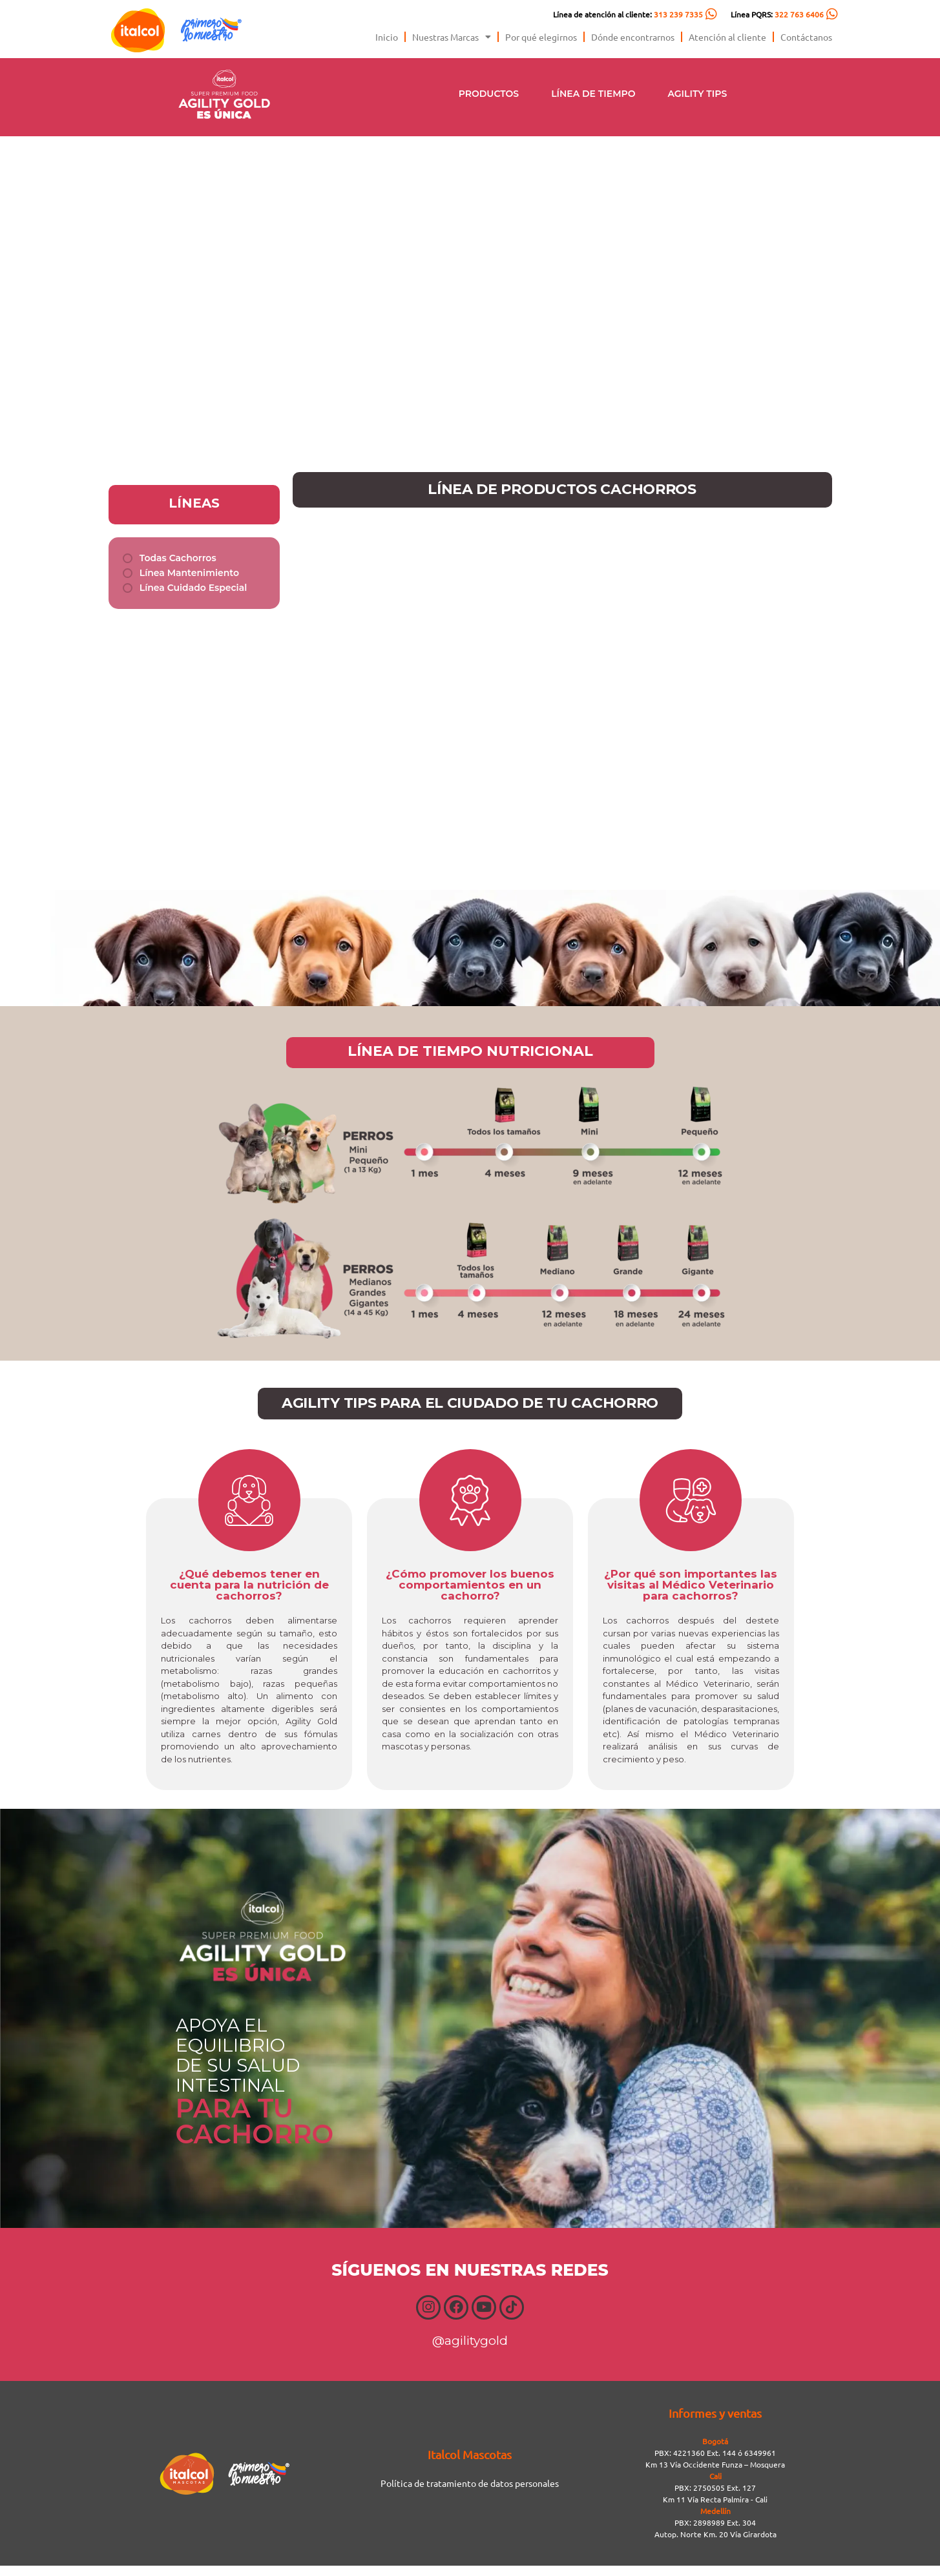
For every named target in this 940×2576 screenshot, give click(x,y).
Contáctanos (806, 37)
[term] (169, 558)
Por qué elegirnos (541, 37)
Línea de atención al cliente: (628, 14)
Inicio (386, 37)
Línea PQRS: (777, 14)
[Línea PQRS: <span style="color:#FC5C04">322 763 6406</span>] (832, 14)
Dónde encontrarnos (632, 37)
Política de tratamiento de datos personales (470, 2493)
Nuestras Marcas (451, 37)
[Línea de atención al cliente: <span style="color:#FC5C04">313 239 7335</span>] (711, 14)
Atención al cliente (727, 37)
